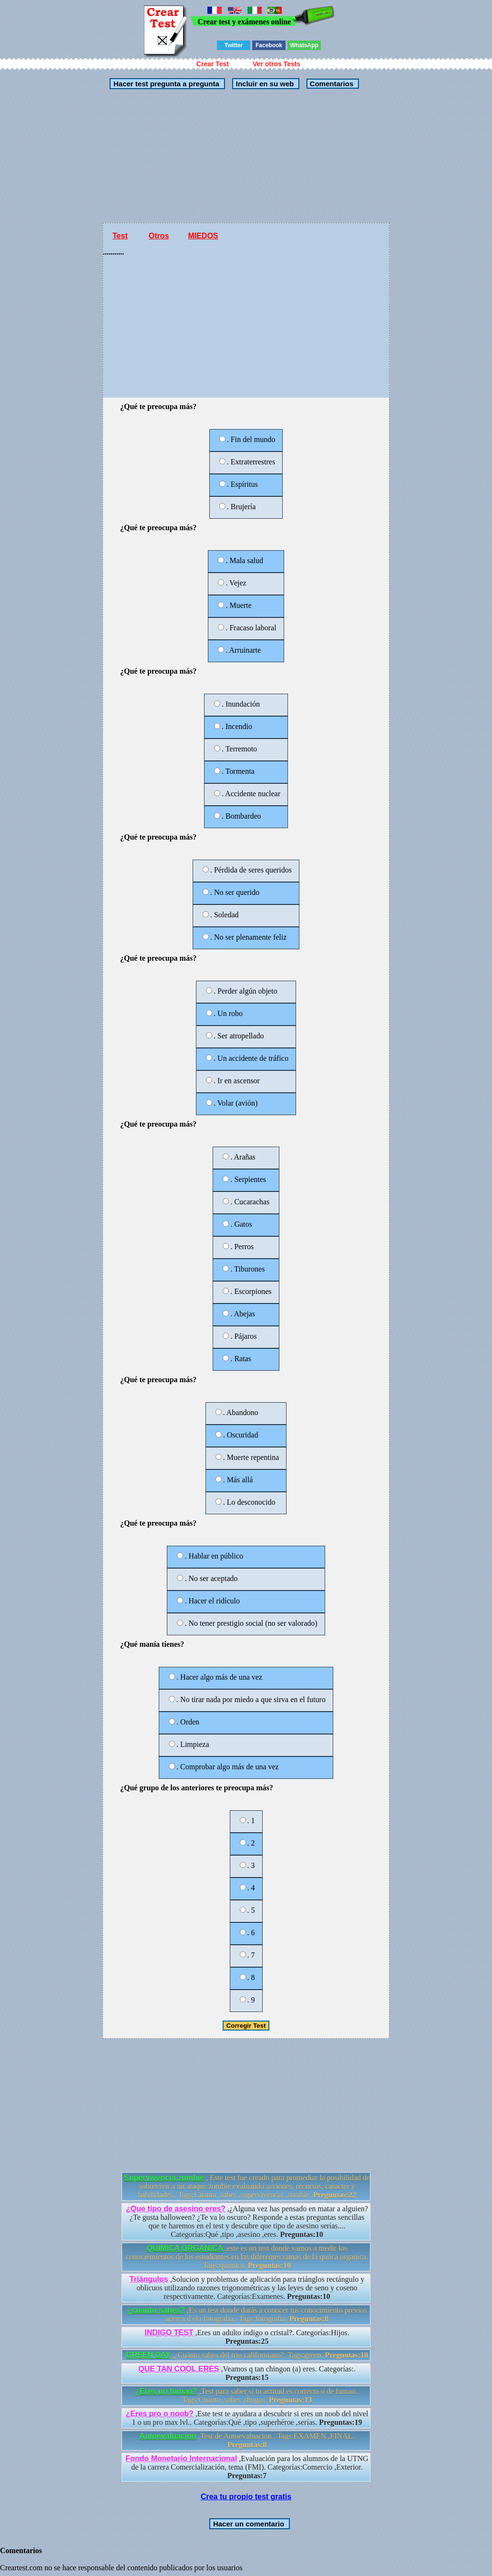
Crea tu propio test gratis (246, 2497)
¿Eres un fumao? (166, 2391)
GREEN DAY (148, 2355)
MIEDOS (203, 236)
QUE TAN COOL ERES (178, 2369)
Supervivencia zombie (164, 2178)
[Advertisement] (246, 156)
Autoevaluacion (168, 2436)
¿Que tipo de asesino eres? (176, 2209)
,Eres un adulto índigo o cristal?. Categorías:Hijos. (246, 2337)
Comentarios (330, 84)
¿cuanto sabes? (156, 2310)
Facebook (269, 45)
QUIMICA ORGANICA (185, 2248)
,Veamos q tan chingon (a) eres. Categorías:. (246, 2373)
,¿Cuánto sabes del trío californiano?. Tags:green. (247, 2355)
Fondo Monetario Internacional (181, 2458)
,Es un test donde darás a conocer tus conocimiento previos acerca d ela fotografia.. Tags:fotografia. (247, 2314)
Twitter (234, 45)
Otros (159, 236)
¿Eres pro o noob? (160, 2414)
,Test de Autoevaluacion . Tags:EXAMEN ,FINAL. (247, 2440)
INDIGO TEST (168, 2333)
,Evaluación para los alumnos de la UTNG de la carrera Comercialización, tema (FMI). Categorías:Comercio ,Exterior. (246, 2467)
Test (120, 236)
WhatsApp (304, 45)
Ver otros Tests (276, 64)
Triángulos (149, 2279)
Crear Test (212, 64)
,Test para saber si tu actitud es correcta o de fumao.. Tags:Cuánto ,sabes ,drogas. (247, 2395)
